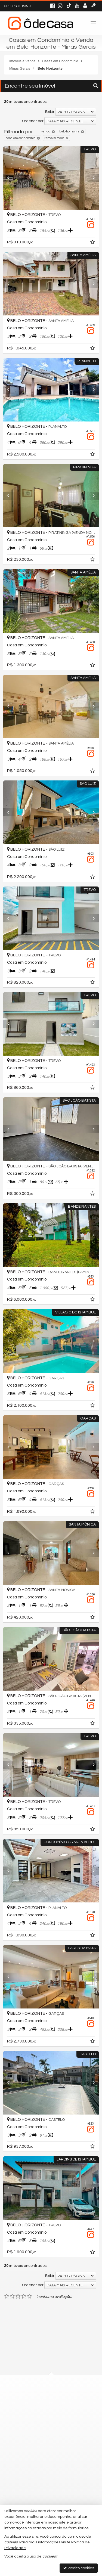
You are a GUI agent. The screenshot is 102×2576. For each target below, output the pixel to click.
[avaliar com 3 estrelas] (18, 2296)
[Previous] (10, 178)
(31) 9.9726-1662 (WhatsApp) (42, 2448)
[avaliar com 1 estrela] (6, 2296)
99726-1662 (31, 2437)
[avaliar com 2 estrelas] (12, 2296)
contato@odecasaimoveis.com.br (47, 2457)
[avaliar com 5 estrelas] (29, 2296)
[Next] (91, 178)
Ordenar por (33, 121)
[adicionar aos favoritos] (93, 243)
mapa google (29, 2411)
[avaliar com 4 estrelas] (23, 2296)
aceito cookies (78, 2568)
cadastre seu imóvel (35, 2498)
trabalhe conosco (32, 2467)
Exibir (49, 112)
